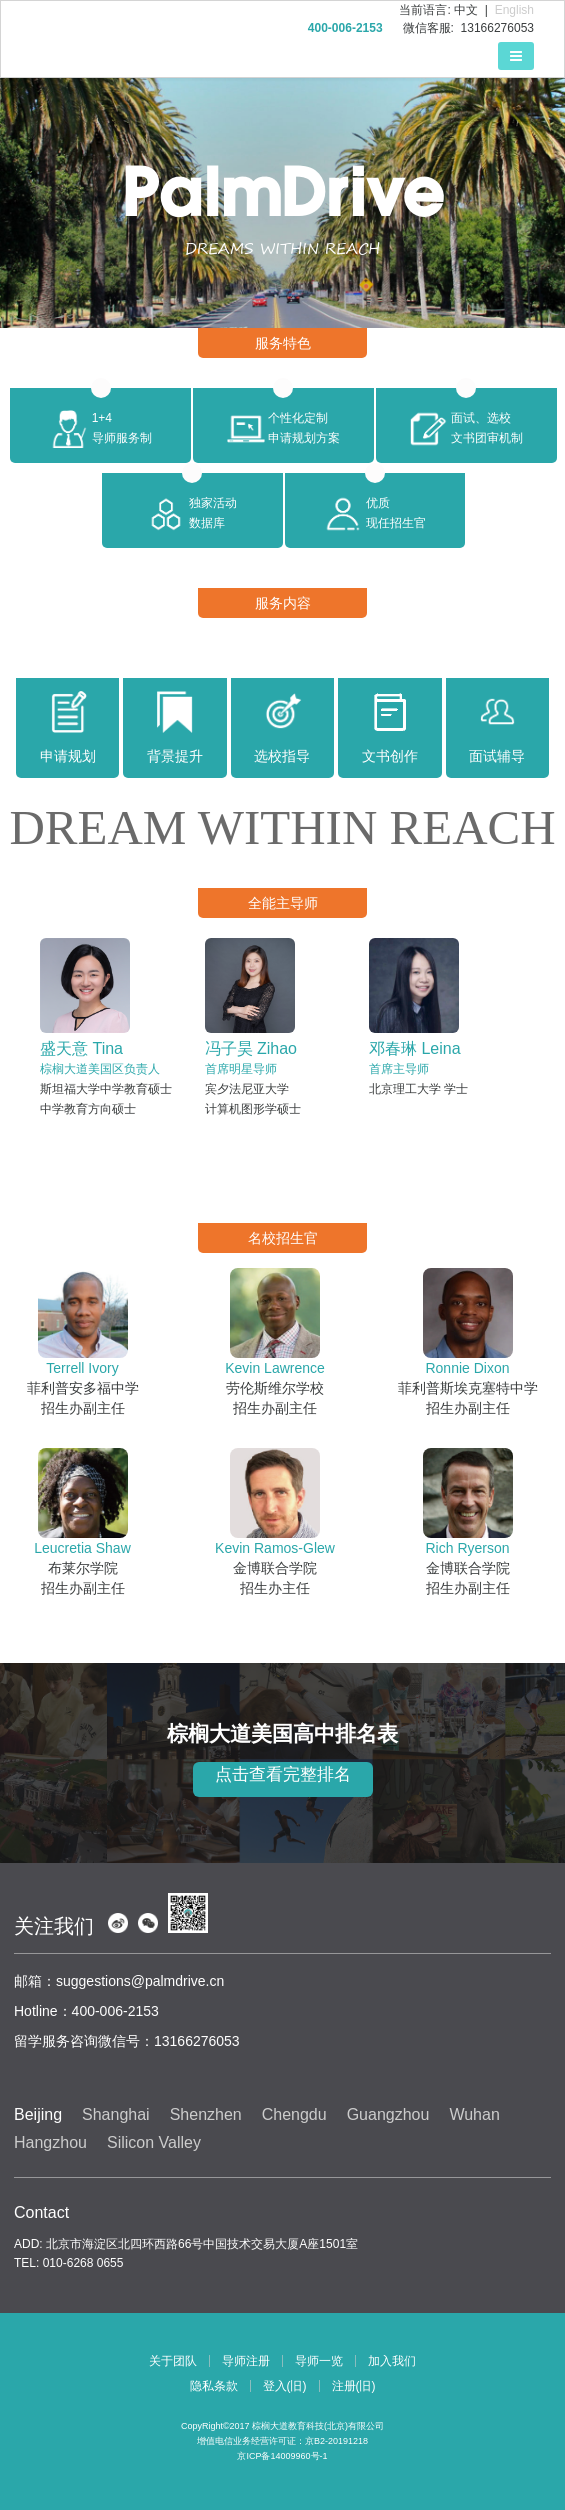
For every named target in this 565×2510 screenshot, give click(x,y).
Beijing (38, 2114)
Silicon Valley (154, 2142)
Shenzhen (206, 2114)
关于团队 (173, 2361)
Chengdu (294, 2114)
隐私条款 (214, 2386)
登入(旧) (285, 2386)
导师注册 (246, 2361)
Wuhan (474, 2114)
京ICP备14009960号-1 (282, 2456)
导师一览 (319, 2361)
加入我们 (392, 2361)
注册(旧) (354, 2386)
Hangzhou (50, 2142)
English (514, 10)
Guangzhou (388, 2114)
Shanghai (116, 2114)
